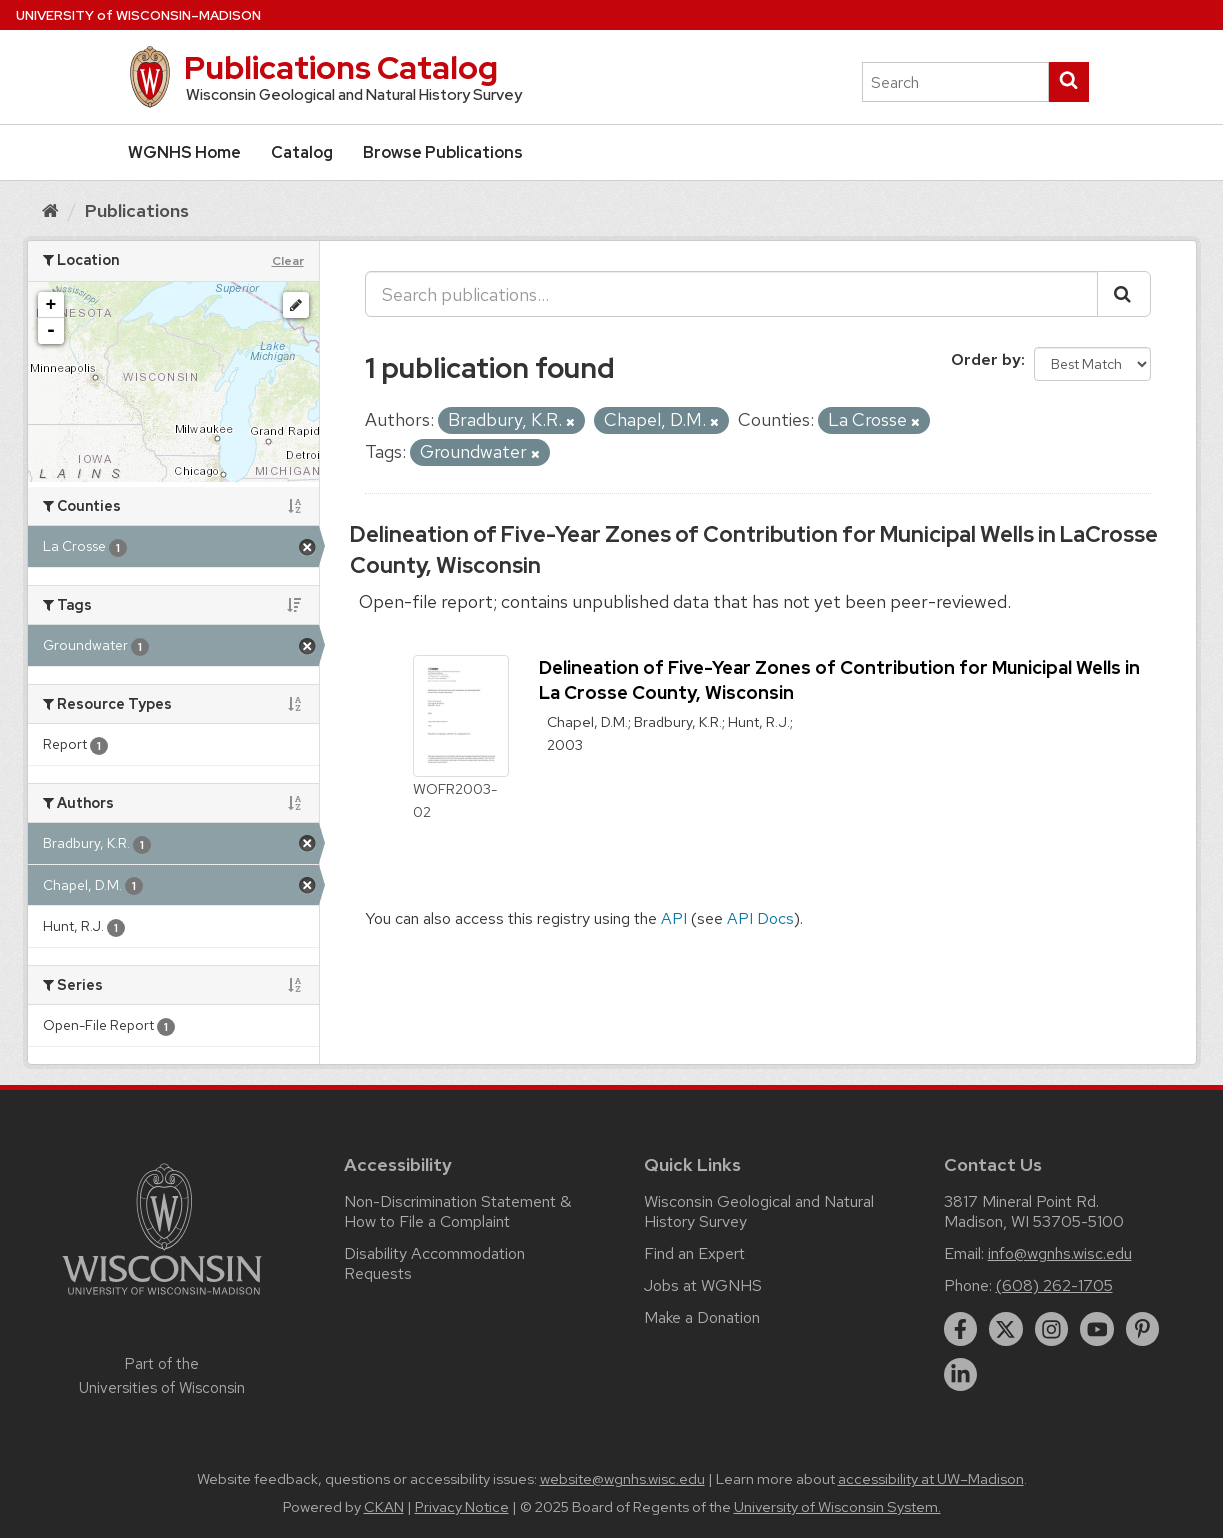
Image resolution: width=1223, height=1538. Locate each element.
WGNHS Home (184, 152)
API (674, 918)
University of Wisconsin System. (837, 1507)
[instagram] (1052, 1329)
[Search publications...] (731, 294)
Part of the (162, 1376)
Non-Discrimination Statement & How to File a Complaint (457, 1211)
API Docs (760, 918)
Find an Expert (694, 1253)
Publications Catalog (341, 67)
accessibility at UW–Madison (931, 1479)
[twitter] (1006, 1329)
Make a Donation (702, 1317)
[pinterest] (1143, 1329)
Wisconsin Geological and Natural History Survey (759, 1211)
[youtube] (1097, 1329)
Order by (986, 359)
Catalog (302, 152)
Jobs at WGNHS (703, 1285)
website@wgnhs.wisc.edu (622, 1479)
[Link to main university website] (162, 1298)
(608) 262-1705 (1054, 1285)
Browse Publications (443, 152)
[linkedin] (961, 1375)
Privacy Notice (462, 1507)
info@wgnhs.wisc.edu (1060, 1253)
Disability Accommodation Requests (434, 1263)
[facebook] (961, 1329)
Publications (137, 210)
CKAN (384, 1507)
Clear (288, 261)
